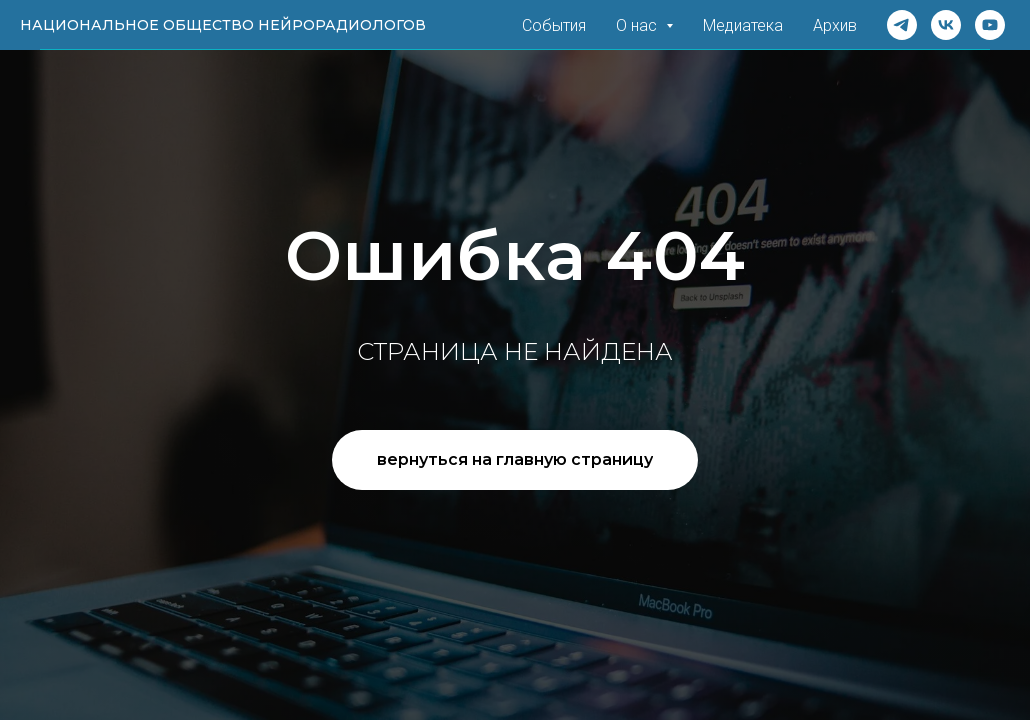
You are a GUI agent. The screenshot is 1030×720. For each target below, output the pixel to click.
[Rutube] (990, 25)
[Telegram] (902, 25)
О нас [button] (638, 25)
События (554, 25)
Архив (835, 25)
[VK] (946, 25)
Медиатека (743, 25)
